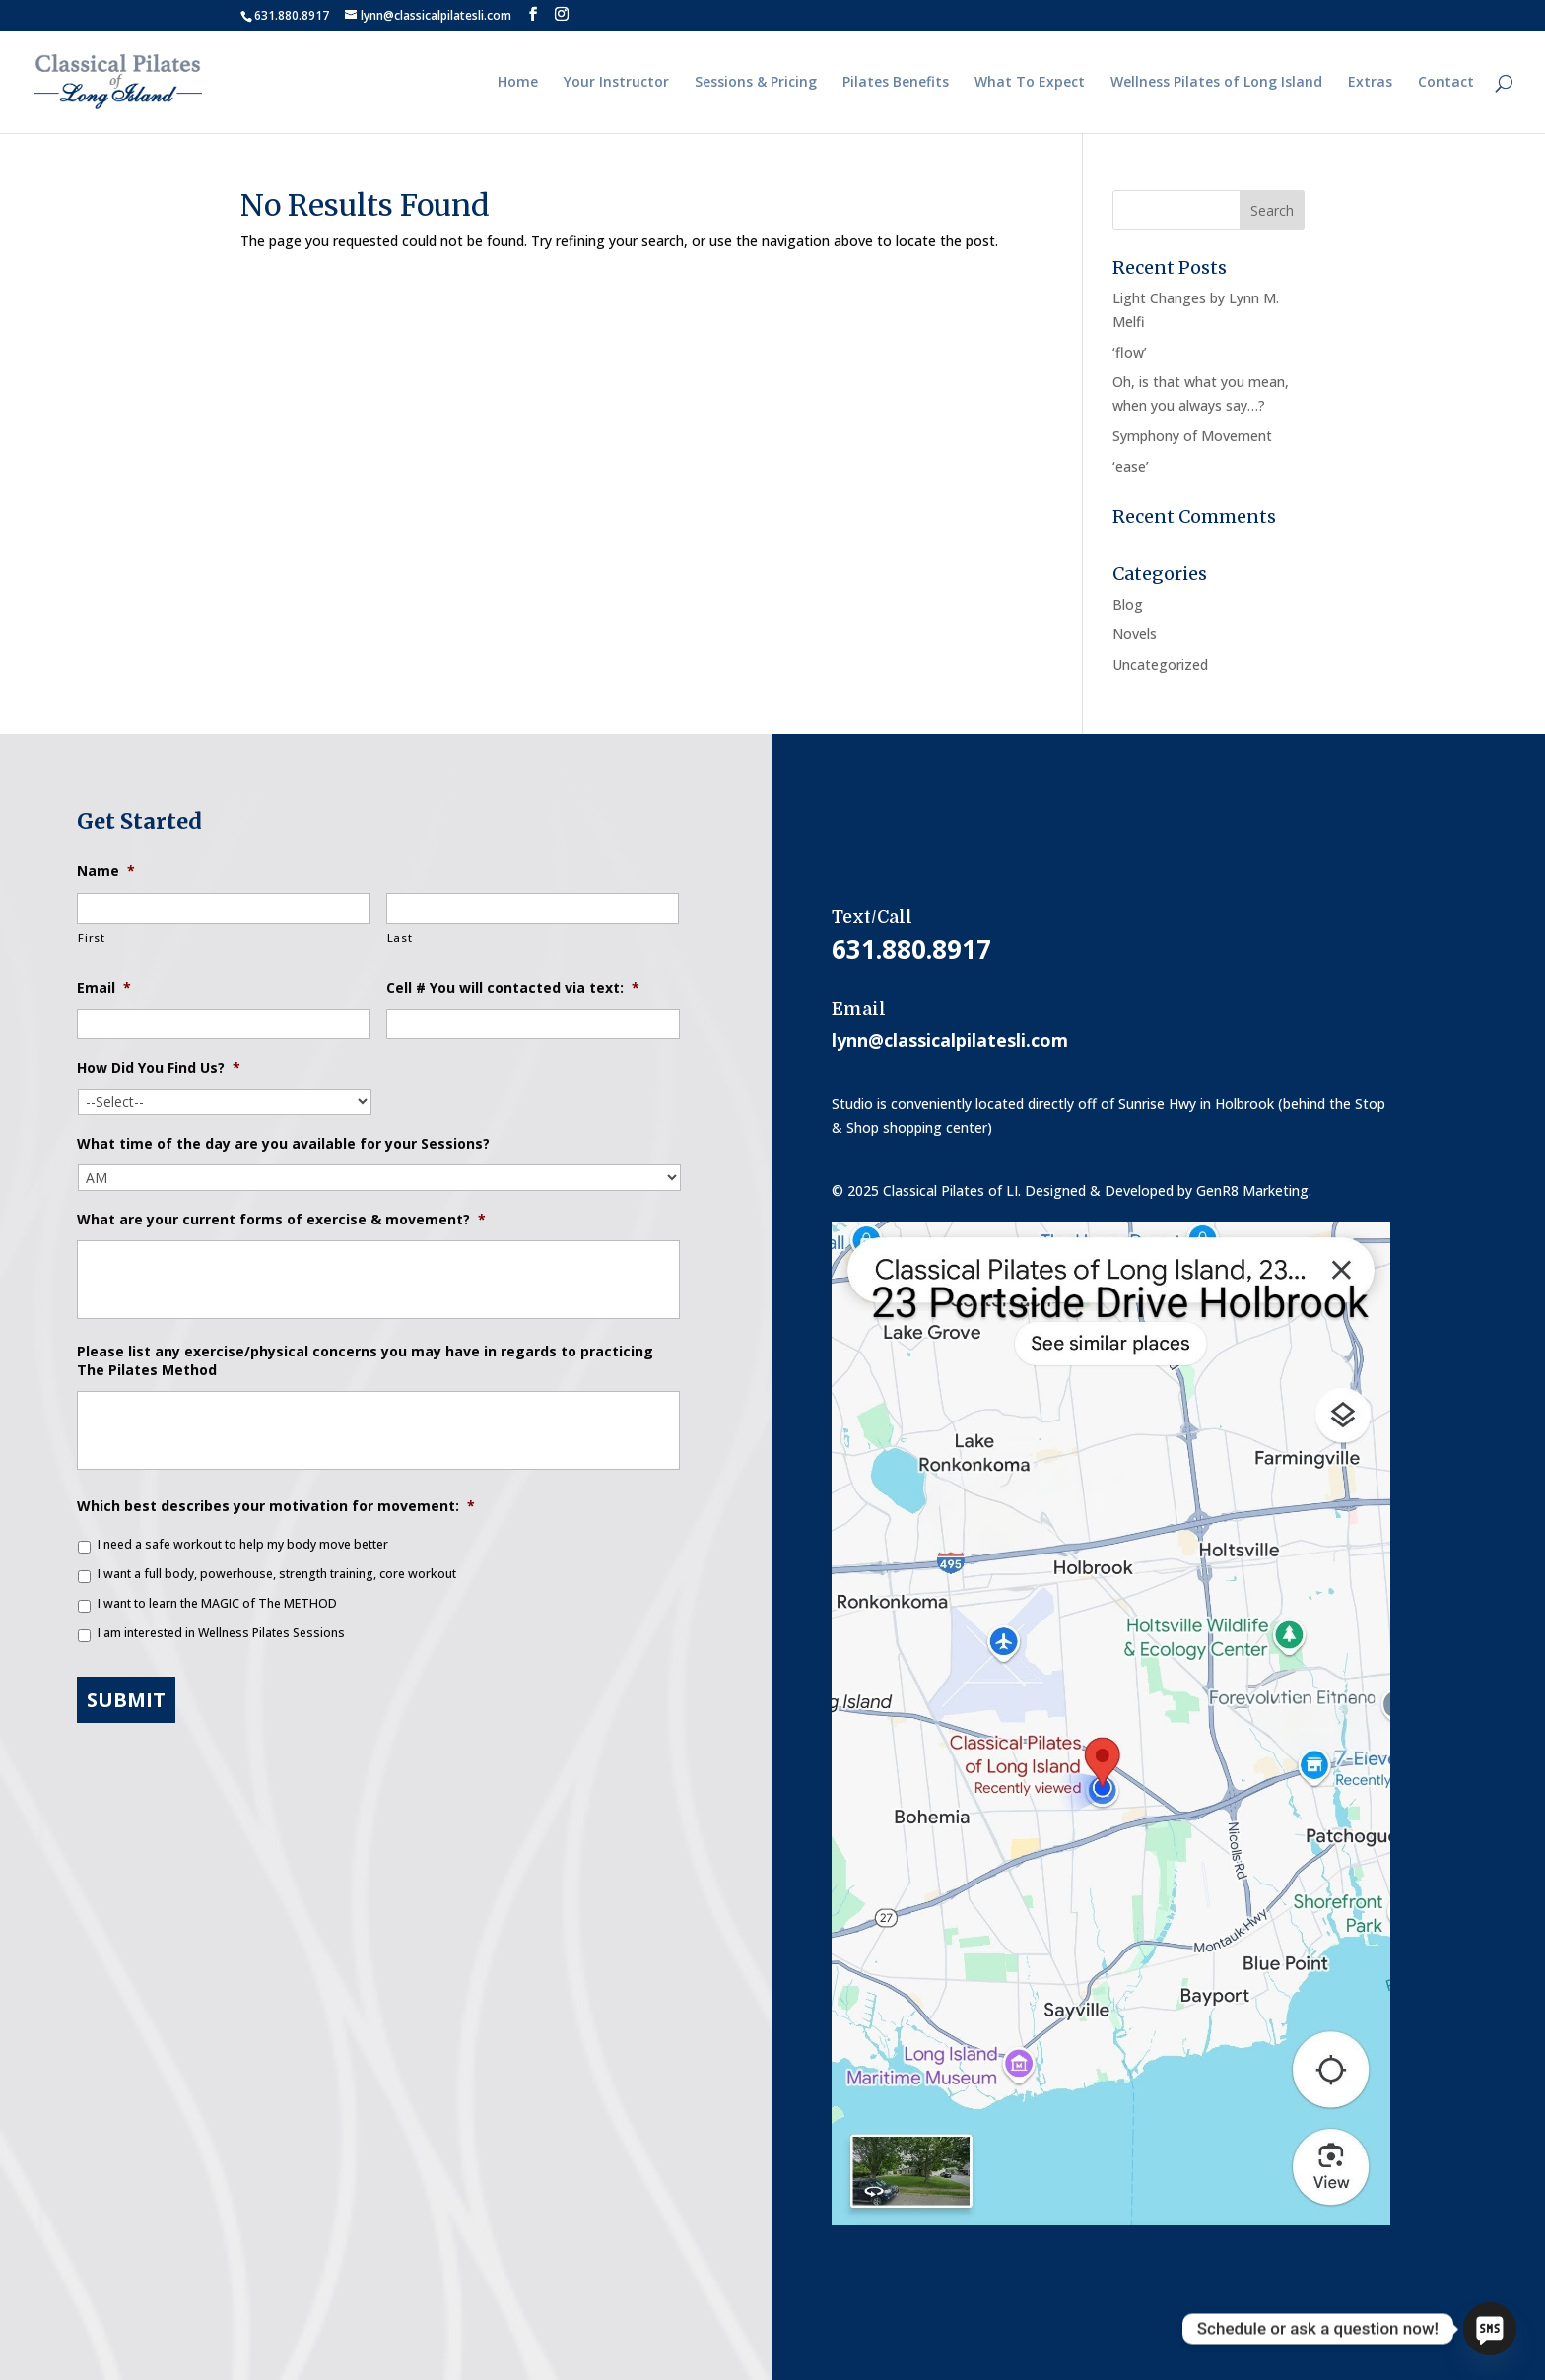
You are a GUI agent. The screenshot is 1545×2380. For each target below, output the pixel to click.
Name (106, 871)
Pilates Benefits (895, 83)
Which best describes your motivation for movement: (276, 1506)
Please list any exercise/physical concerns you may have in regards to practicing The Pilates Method (365, 1360)
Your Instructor (616, 83)
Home (518, 83)
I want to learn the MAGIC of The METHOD (217, 1603)
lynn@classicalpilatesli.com (950, 1040)
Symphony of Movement (1192, 436)
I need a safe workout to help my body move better (243, 1544)
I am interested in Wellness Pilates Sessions (221, 1632)
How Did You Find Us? (158, 1068)
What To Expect (1029, 83)
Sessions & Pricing (756, 83)
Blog (1127, 604)
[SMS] (1489, 2328)
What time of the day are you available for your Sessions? (283, 1144)
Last (400, 937)
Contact (1446, 83)
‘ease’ (1130, 466)
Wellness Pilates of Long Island (1216, 83)
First (91, 937)
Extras (1370, 83)
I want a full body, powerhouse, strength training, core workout (277, 1573)
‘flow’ (1129, 352)
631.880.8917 (291, 15)
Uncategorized (1160, 664)
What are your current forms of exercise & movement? (281, 1219)
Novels (1134, 634)
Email (104, 988)
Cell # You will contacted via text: (512, 988)
